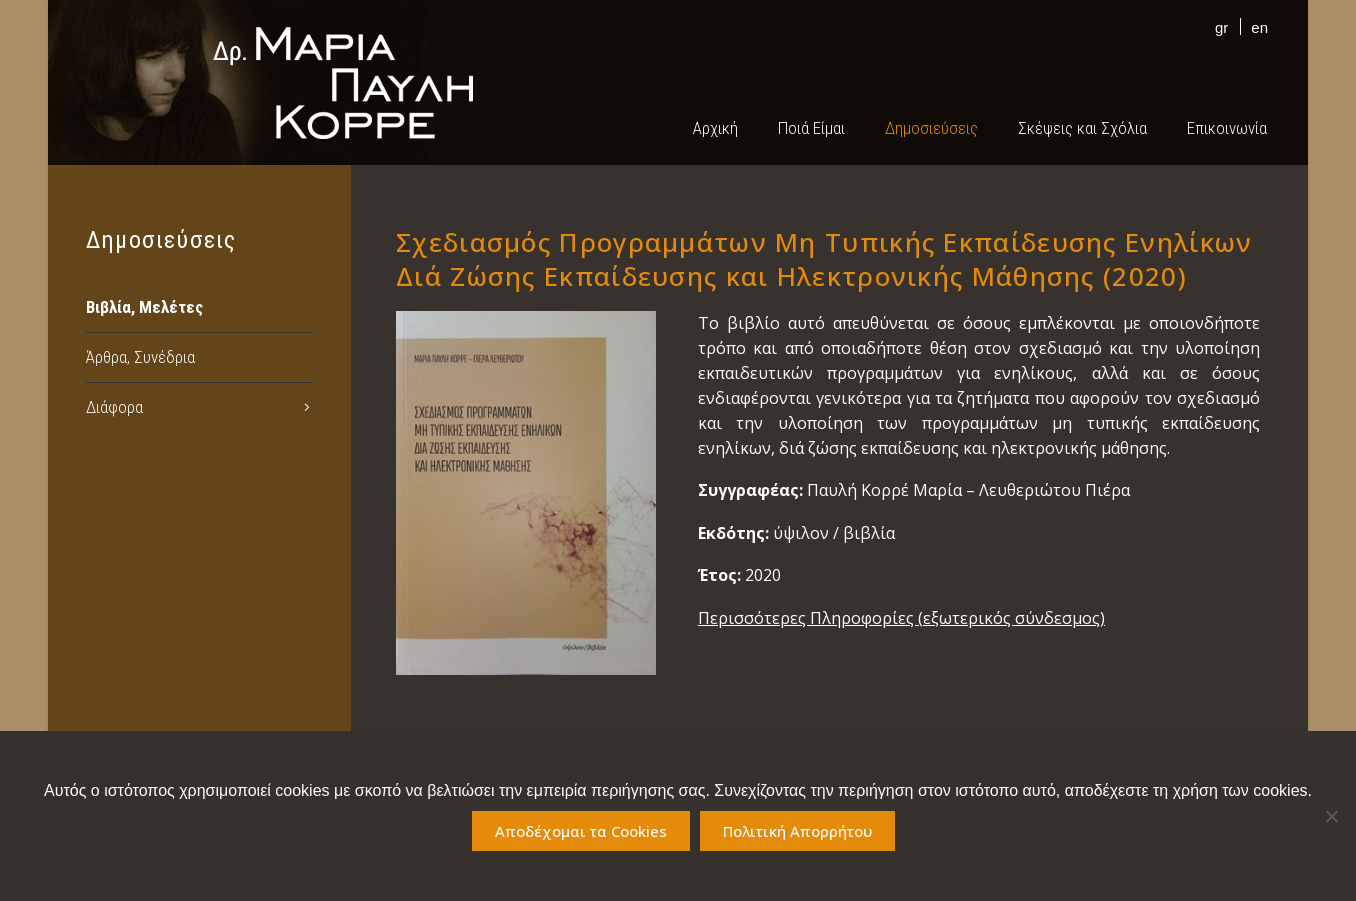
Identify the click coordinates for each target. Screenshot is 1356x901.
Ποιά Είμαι (811, 128)
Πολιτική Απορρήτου (797, 831)
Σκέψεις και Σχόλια (1082, 128)
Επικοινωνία (1227, 128)
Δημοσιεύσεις (931, 128)
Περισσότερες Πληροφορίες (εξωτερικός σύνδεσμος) (901, 618)
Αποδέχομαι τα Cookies (581, 831)
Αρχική (715, 128)
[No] (1331, 816)
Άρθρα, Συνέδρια (140, 357)
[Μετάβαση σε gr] (1216, 26)
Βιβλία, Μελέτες (144, 307)
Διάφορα (114, 407)
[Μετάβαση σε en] (1254, 26)
